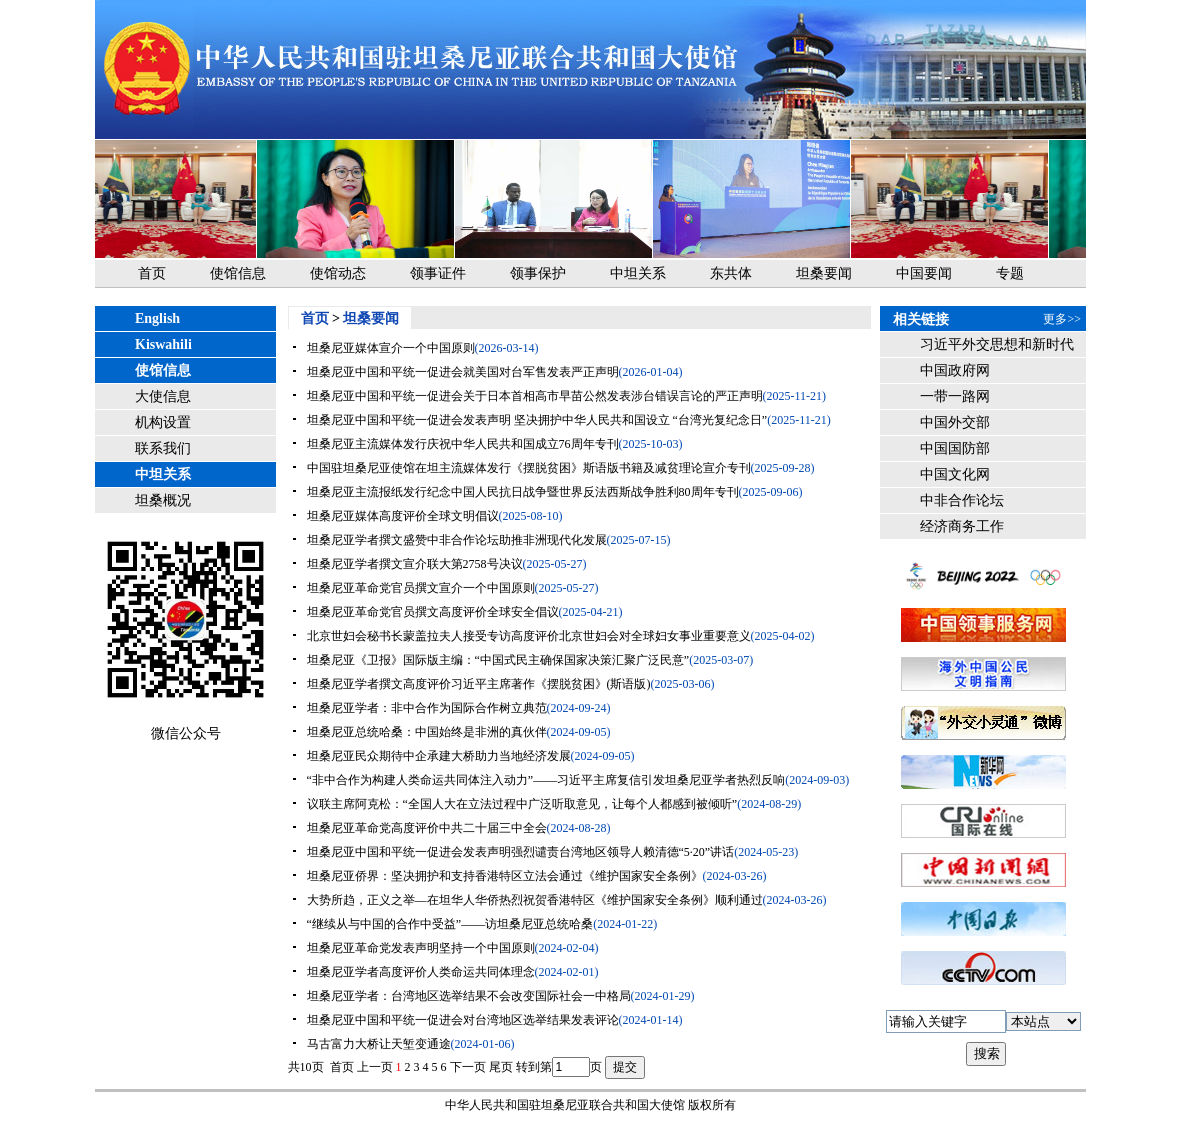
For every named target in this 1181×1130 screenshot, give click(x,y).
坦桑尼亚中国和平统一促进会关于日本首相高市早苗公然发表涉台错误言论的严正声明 (535, 396)
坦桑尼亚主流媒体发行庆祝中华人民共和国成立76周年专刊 (463, 444)
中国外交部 (955, 422)
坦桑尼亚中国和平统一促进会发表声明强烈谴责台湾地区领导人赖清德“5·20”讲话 (521, 852)
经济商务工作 (962, 526)
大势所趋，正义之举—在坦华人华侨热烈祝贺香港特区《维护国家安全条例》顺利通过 (535, 900)
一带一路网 (955, 396)
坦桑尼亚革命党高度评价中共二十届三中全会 (427, 828)
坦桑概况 (163, 500)
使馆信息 (238, 273)
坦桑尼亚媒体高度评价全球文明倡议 (403, 516)
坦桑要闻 (824, 273)
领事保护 (538, 273)
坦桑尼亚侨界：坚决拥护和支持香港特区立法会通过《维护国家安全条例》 (505, 876)
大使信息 (163, 396)
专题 (1010, 273)
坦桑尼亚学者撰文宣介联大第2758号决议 (415, 564)
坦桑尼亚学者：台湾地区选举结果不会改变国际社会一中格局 (469, 996)
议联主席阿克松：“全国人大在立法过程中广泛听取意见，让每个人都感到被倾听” (522, 804)
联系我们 (163, 448)
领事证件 (438, 273)
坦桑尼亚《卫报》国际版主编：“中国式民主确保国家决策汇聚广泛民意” (498, 660)
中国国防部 (955, 448)
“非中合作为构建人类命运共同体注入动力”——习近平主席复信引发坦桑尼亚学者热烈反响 (546, 780)
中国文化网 (955, 474)
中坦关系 (638, 273)
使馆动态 (338, 273)
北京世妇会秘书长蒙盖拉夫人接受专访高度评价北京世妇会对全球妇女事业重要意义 (529, 636)
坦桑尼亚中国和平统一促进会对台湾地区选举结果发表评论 (463, 1020)
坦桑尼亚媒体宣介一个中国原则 (391, 348)
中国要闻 (924, 273)
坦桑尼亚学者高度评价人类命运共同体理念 (421, 972)
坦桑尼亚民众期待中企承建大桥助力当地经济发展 (439, 756)
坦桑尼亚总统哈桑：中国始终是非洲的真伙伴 (427, 732)
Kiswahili (163, 344)
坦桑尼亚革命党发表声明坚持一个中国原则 (421, 948)
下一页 (468, 1067)
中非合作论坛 (962, 500)
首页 (152, 273)
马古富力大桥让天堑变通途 (379, 1044)
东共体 (731, 273)
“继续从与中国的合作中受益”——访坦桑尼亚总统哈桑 (450, 924)
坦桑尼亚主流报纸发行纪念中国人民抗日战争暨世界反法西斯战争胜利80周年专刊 (523, 492)
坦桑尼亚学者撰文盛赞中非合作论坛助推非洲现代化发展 (457, 540)
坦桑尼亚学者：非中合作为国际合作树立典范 (427, 708)
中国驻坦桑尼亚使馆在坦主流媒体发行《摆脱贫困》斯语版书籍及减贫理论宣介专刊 (529, 468)
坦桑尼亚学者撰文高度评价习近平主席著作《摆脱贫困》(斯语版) (479, 684)
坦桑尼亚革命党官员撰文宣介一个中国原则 (421, 588)
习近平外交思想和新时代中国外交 (997, 347)
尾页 (501, 1067)
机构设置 (163, 422)
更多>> (1062, 319)
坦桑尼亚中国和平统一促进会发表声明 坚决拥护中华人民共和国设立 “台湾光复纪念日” (537, 420)
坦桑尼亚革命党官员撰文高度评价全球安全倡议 (433, 612)
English (157, 318)
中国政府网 (955, 370)
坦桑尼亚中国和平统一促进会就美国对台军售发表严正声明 (463, 372)
